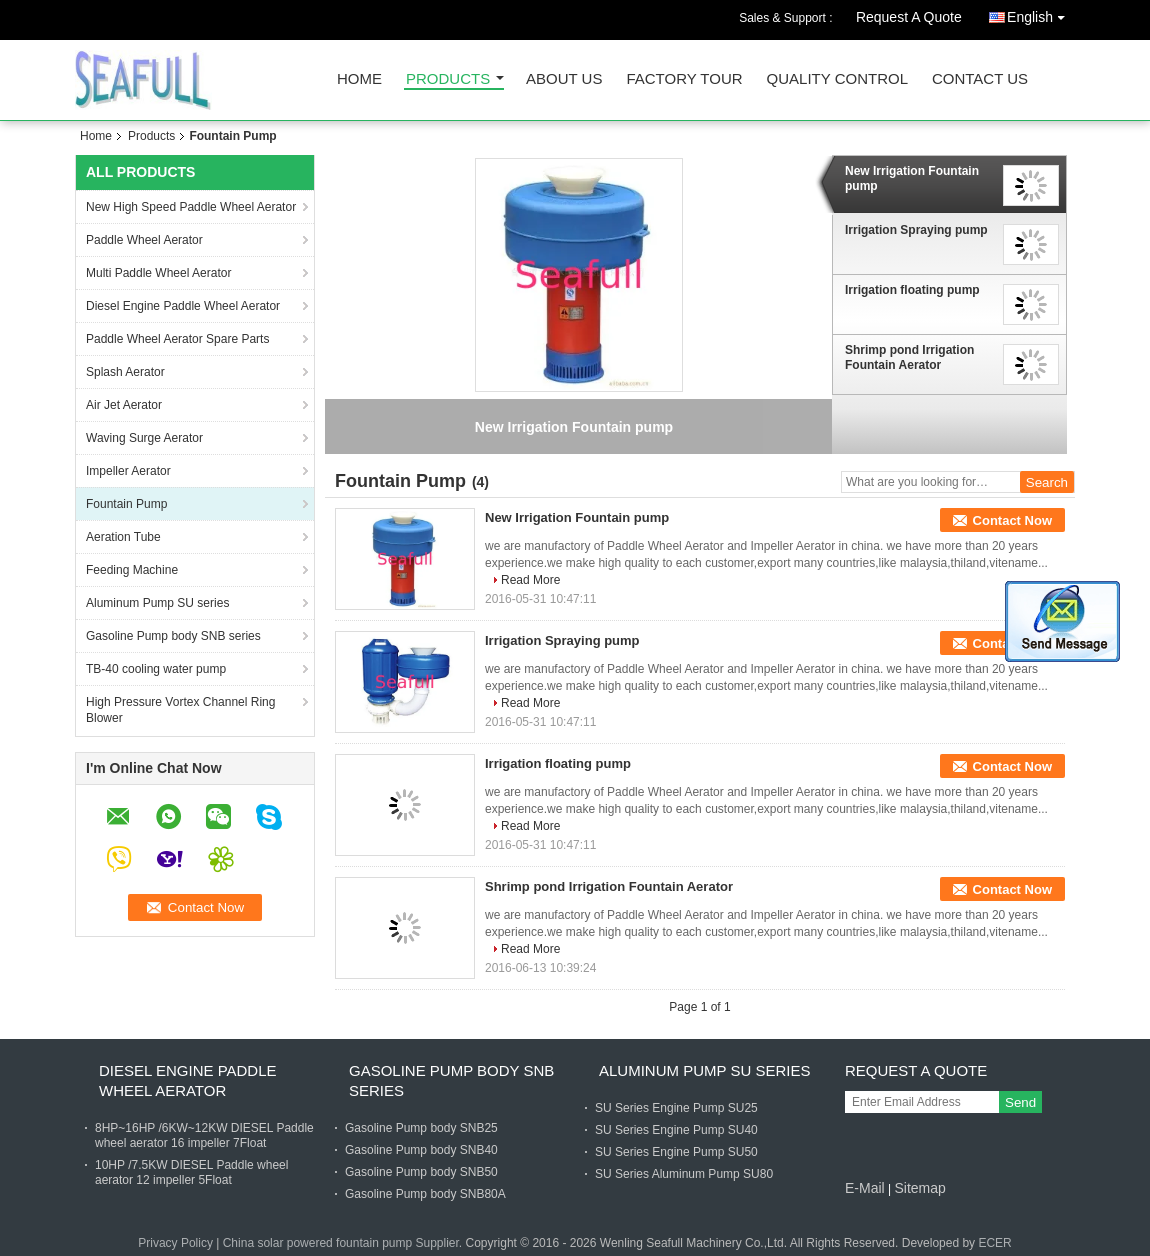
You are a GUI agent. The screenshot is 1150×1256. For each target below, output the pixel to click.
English (1041, 13)
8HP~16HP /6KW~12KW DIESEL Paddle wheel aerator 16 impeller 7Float (204, 1135)
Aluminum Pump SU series (157, 603)
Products (448, 79)
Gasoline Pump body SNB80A (425, 1194)
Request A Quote (909, 17)
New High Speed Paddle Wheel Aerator (191, 207)
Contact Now (1012, 520)
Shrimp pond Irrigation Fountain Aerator (909, 357)
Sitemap (919, 1188)
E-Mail (865, 1188)
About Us (564, 79)
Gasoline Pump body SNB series (173, 636)
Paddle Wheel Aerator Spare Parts (177, 339)
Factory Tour (684, 79)
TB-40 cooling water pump (156, 669)
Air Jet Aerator (124, 405)
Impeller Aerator (128, 471)
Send (1020, 1102)
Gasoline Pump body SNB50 (421, 1172)
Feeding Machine (132, 570)
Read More (530, 580)
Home (359, 79)
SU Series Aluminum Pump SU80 (684, 1174)
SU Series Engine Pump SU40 (676, 1130)
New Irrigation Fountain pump (912, 178)
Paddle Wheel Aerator (144, 240)
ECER (994, 1243)
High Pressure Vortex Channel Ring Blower (180, 710)
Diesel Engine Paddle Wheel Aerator (183, 306)
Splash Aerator (125, 372)
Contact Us (980, 79)
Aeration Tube (123, 537)
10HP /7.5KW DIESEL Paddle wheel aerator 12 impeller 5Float (191, 1172)
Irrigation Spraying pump (916, 230)
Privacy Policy (175, 1243)
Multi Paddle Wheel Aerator (158, 273)
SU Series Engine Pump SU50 (676, 1152)
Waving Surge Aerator (144, 438)
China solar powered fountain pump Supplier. (344, 1243)
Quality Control (837, 79)
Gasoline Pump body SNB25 (421, 1128)
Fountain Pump (126, 504)
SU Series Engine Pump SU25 (676, 1108)
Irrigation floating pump (912, 290)
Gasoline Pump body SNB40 (421, 1150)
